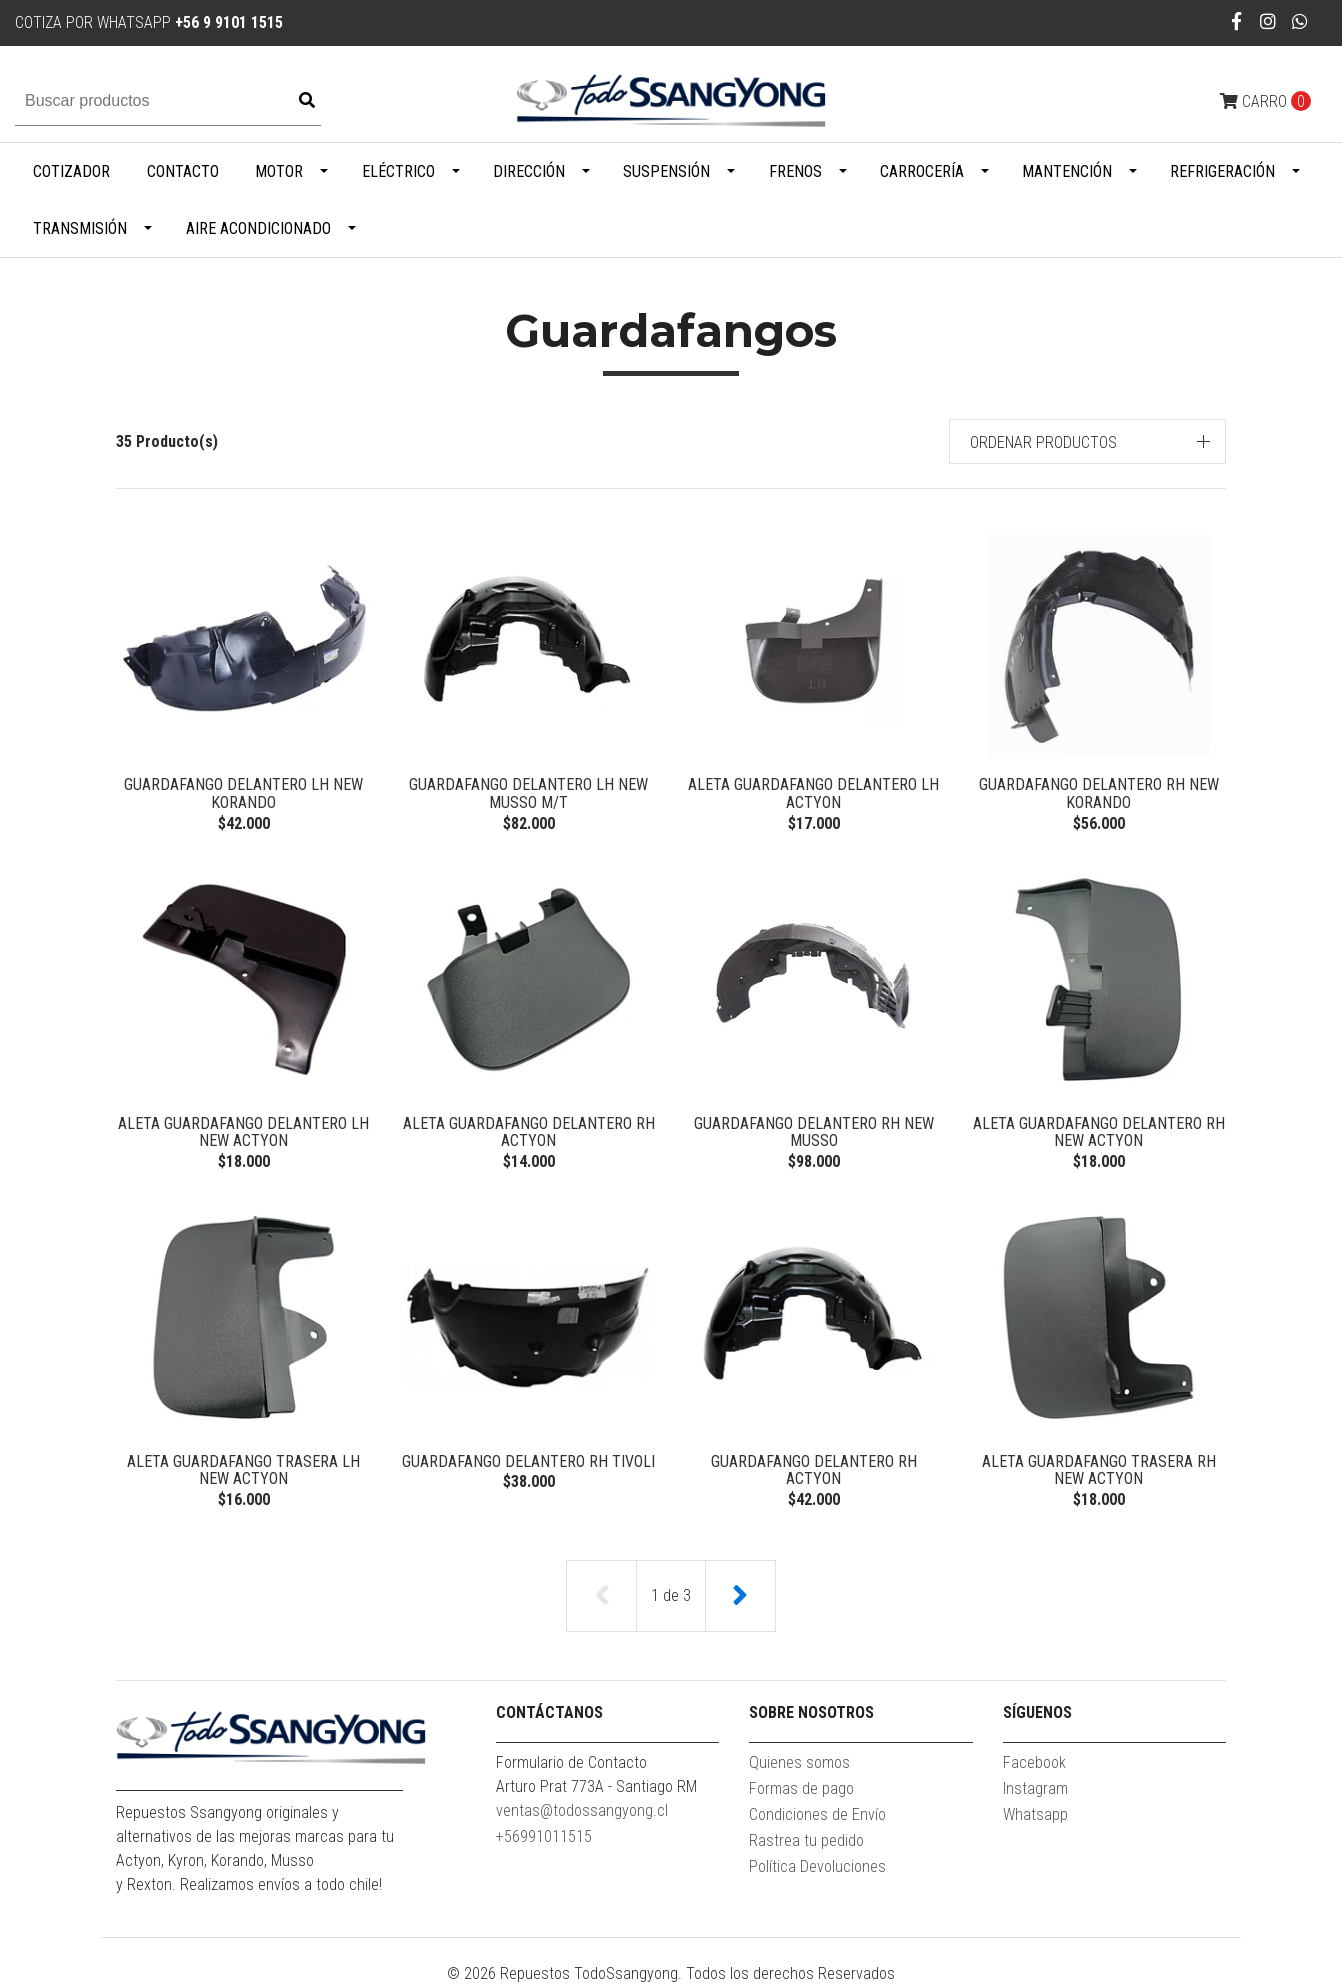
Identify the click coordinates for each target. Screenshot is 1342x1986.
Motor (279, 171)
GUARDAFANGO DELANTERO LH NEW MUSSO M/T (528, 793)
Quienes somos (799, 1762)
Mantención (1067, 171)
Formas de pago (801, 1788)
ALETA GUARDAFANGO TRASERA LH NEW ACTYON (243, 1470)
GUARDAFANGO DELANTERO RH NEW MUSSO (814, 1132)
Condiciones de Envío (817, 1814)
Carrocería (922, 171)
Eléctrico (398, 171)
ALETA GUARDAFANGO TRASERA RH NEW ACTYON (1099, 1470)
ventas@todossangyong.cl (582, 1810)
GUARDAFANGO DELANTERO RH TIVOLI (528, 1461)
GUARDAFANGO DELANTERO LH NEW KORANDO (243, 793)
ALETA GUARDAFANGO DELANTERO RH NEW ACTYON (1099, 1132)
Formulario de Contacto (571, 1762)
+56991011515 (544, 1836)
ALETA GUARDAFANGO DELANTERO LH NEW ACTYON (243, 1132)
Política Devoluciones (817, 1866)
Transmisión (80, 228)
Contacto (183, 171)
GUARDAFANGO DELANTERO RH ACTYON (814, 1470)
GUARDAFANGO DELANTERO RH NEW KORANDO (1099, 793)
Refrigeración (1222, 171)
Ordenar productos (1043, 442)
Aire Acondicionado (258, 228)
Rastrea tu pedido (806, 1840)
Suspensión (666, 171)
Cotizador (71, 171)
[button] (1088, 441)
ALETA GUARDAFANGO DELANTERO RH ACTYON (529, 1132)
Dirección (529, 171)
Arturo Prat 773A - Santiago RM (596, 1786)
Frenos (795, 171)
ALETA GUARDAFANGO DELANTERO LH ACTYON (813, 793)
